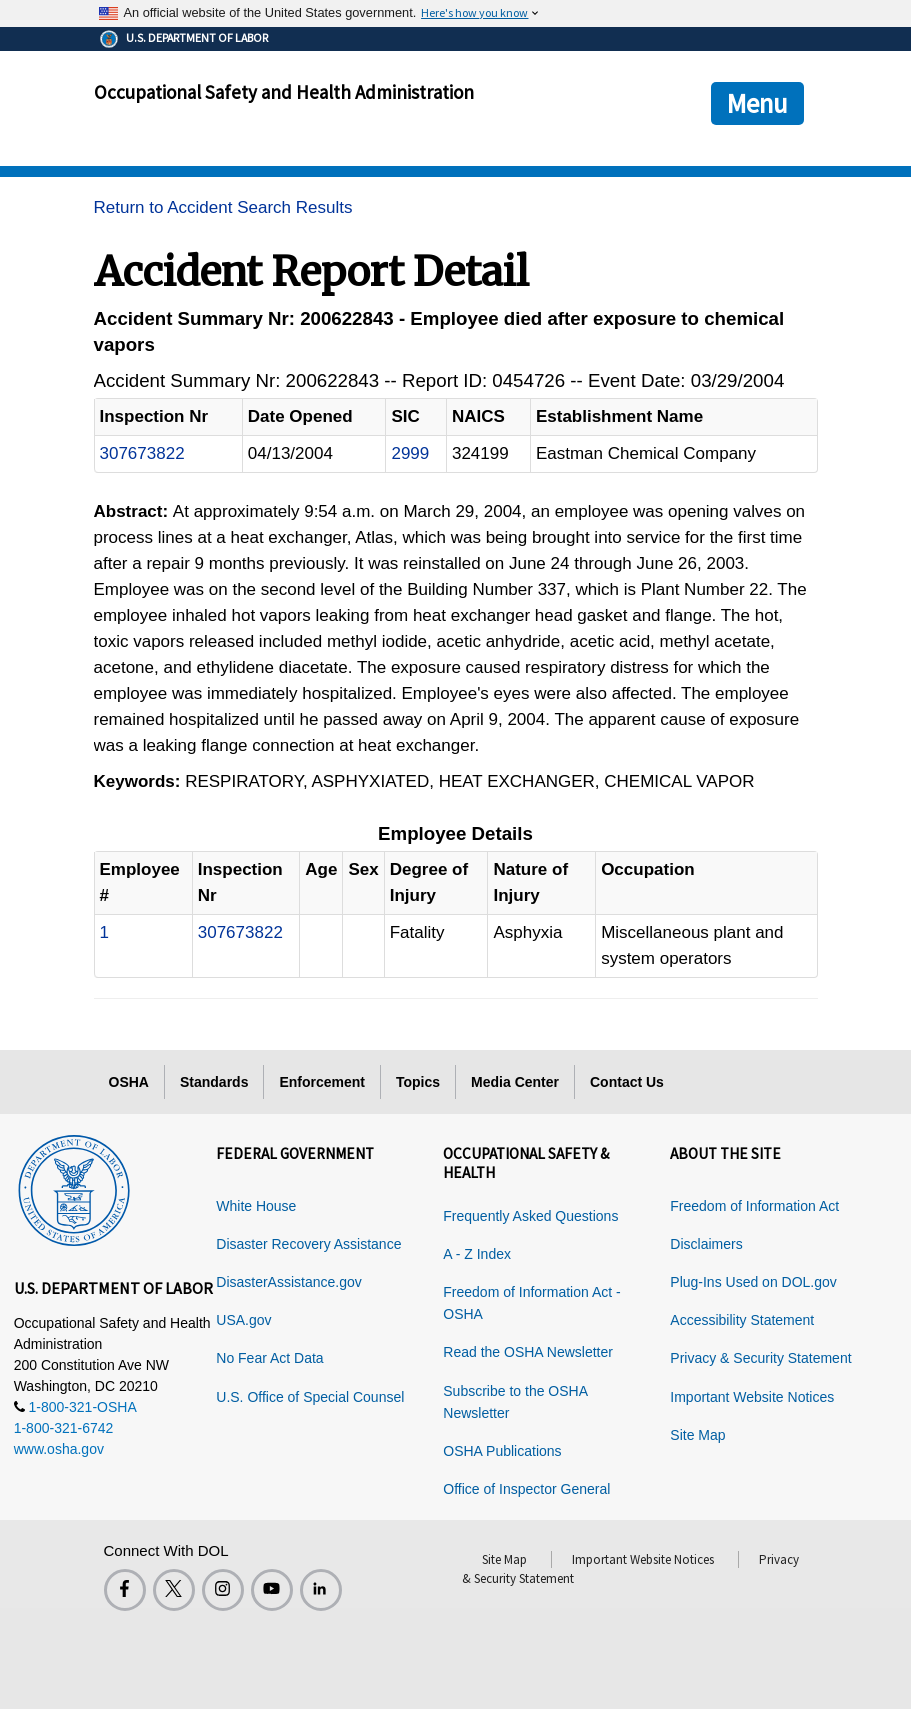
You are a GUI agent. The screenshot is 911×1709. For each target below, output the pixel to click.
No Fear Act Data (269, 1358)
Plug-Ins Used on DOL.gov (753, 1282)
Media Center (515, 1082)
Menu (757, 103)
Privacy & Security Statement (760, 1358)
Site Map (697, 1435)
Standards (214, 1082)
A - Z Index (477, 1254)
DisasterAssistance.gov (289, 1282)
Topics (418, 1082)
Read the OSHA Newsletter (528, 1352)
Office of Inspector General (526, 1489)
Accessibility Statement (742, 1320)
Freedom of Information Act (754, 1206)
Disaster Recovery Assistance (308, 1244)
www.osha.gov (59, 1449)
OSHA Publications (502, 1451)
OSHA (129, 1082)
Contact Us (627, 1082)
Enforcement (322, 1082)
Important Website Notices (752, 1397)
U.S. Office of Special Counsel (310, 1397)
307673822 (142, 453)
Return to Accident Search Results (223, 207)
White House (256, 1206)
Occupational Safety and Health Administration (284, 92)
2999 (410, 453)
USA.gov (243, 1320)
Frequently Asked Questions (530, 1216)
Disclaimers (706, 1244)
